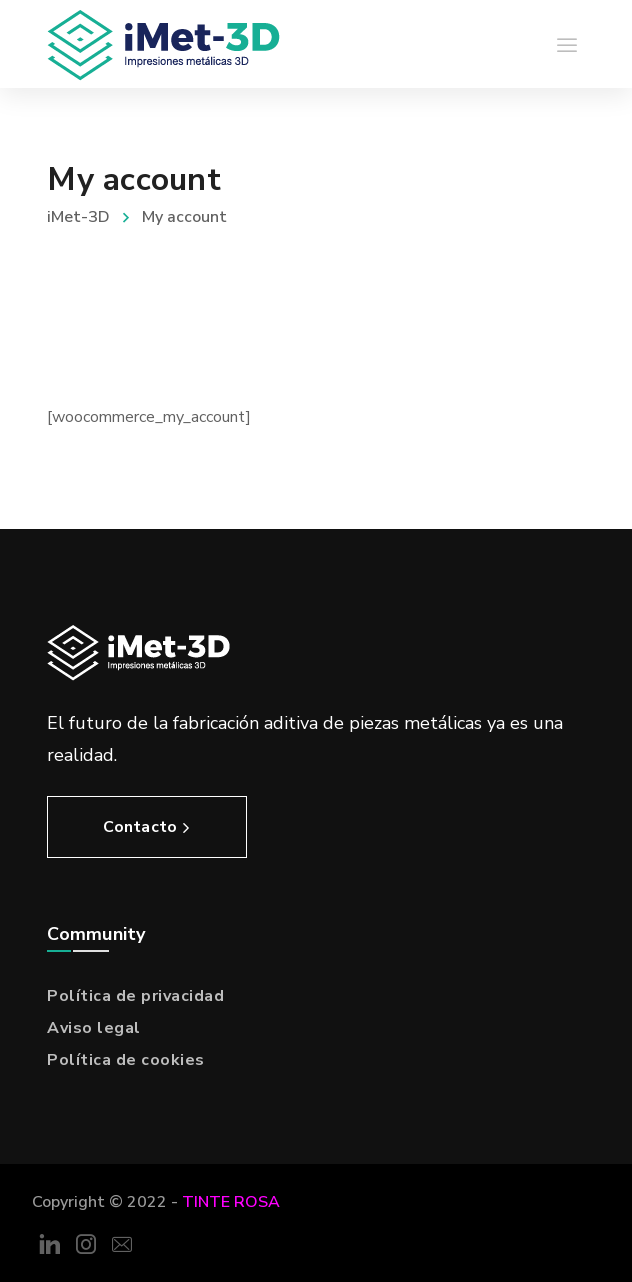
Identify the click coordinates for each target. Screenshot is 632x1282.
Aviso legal (94, 1028)
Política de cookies (126, 1060)
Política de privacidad (135, 996)
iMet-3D (78, 217)
